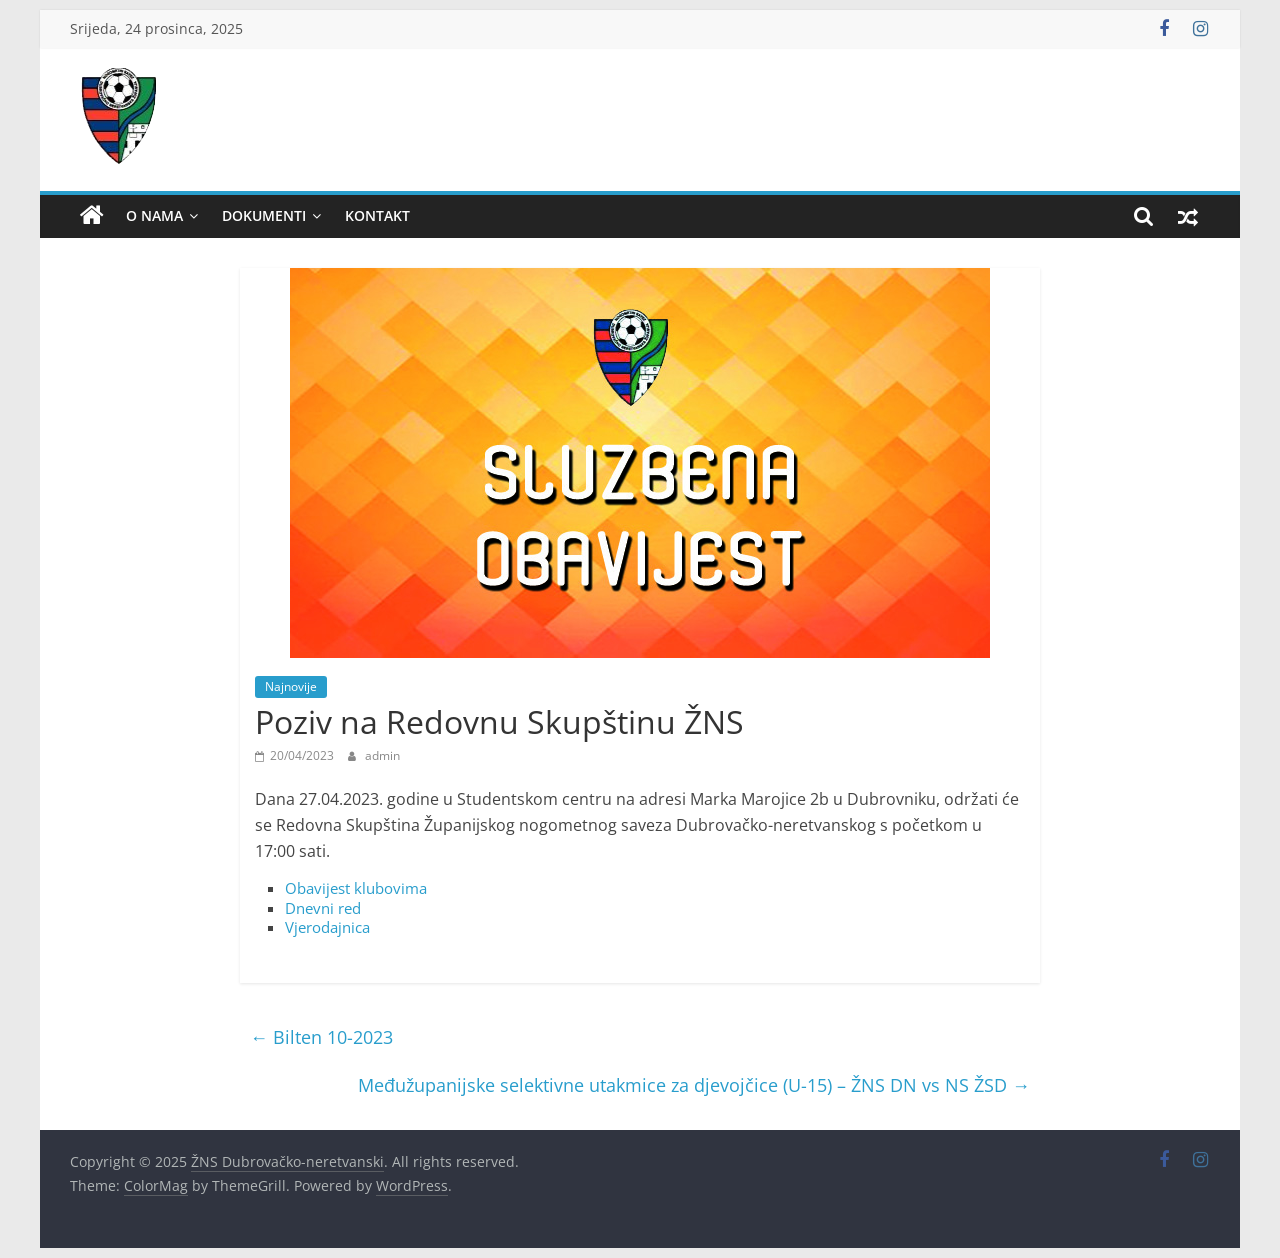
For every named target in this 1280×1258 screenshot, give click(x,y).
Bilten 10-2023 (321, 1037)
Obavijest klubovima (356, 888)
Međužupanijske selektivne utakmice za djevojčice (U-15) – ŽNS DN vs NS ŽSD (694, 1085)
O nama (154, 215)
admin (382, 755)
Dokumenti (264, 215)
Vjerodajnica (327, 927)
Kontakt (377, 215)
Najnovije (291, 686)
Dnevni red (323, 908)
